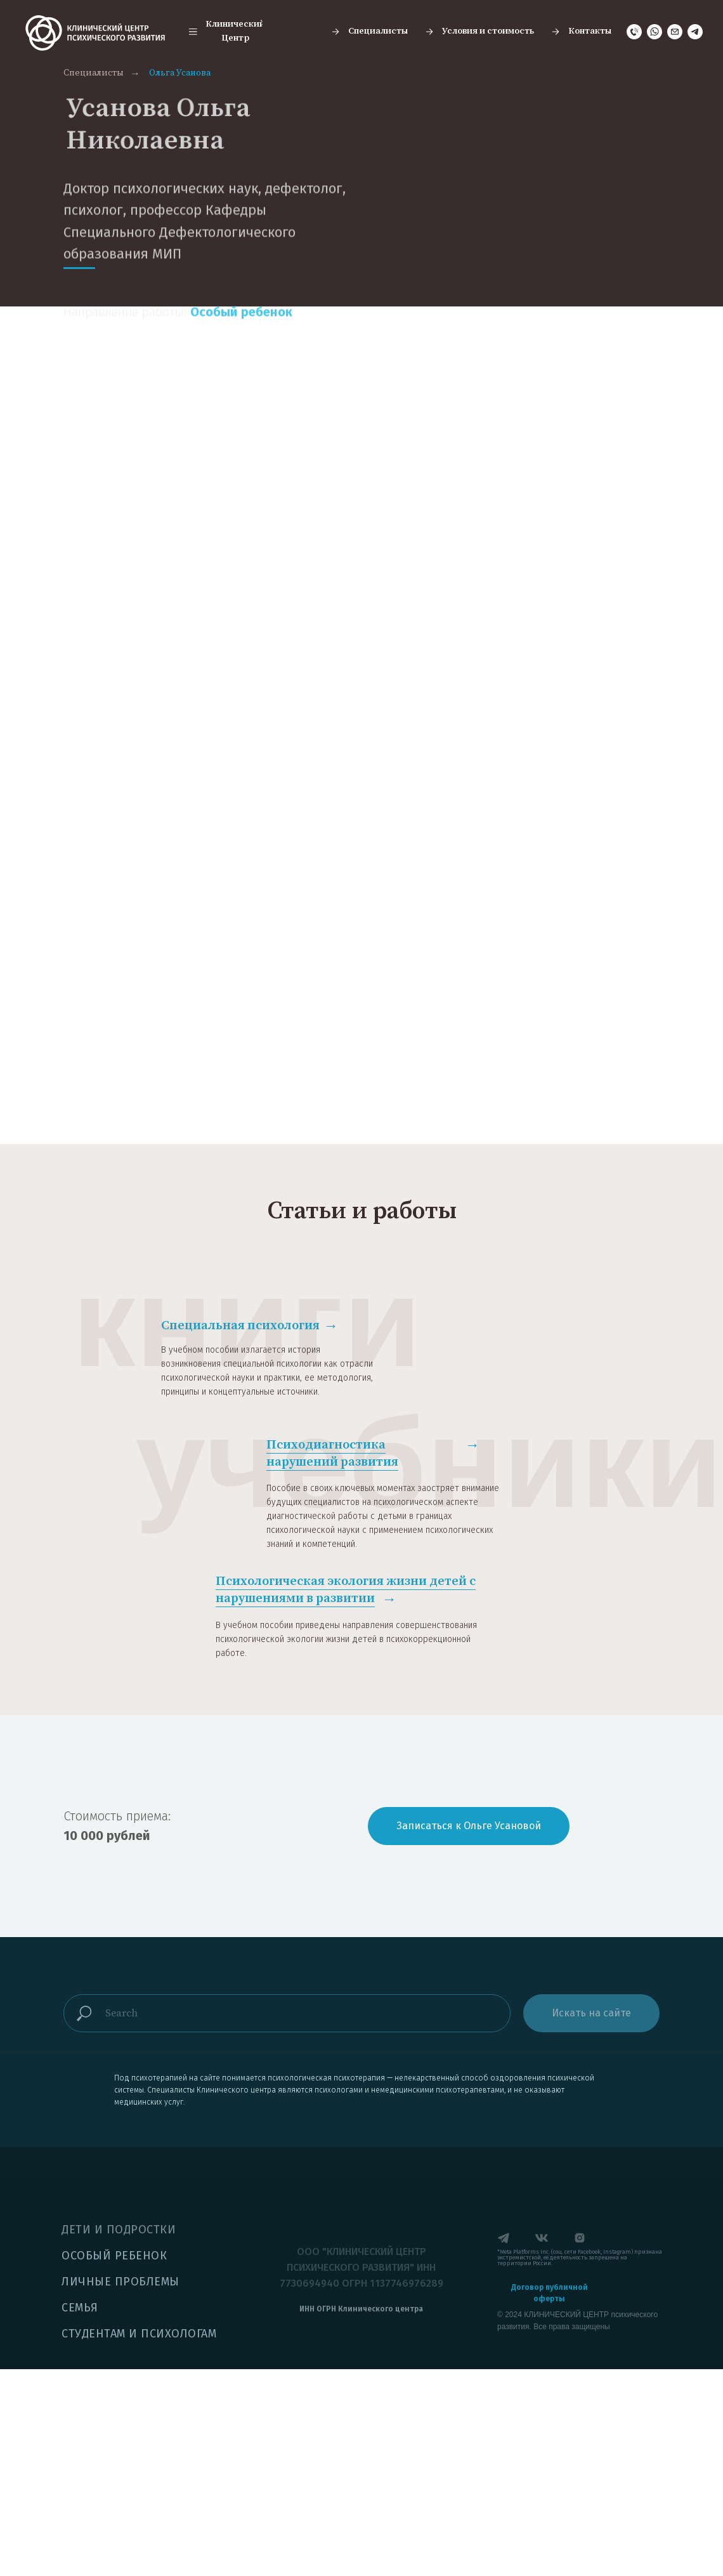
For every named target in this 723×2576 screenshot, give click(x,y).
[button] (226, 31)
